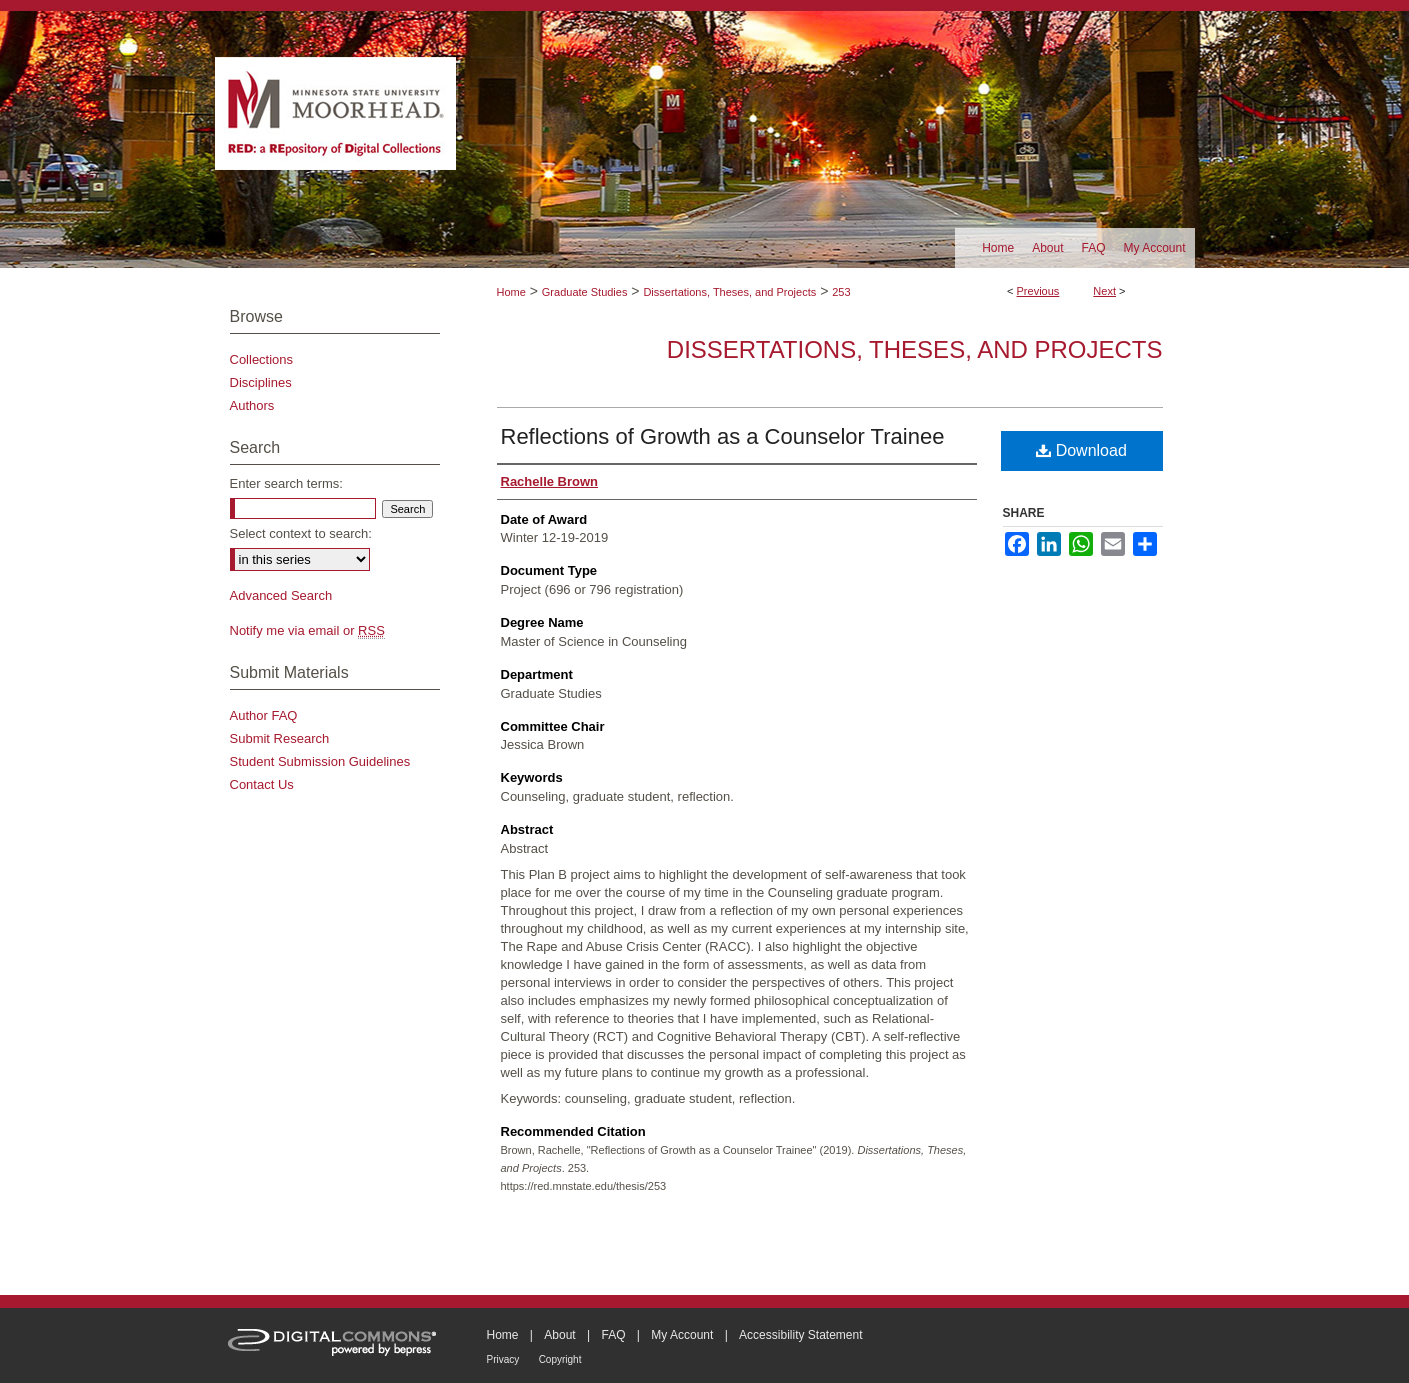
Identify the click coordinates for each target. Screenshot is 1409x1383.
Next (1104, 291)
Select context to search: (301, 533)
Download (1081, 450)
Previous (1038, 291)
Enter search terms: (286, 483)
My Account (682, 1335)
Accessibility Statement (800, 1335)
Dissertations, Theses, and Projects (729, 292)
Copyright (560, 1359)
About (559, 1335)
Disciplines (261, 382)
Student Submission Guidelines (320, 761)
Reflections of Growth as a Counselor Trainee (723, 436)
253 (841, 292)
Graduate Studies (585, 292)
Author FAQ (264, 715)
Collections (262, 359)
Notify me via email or (307, 630)
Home (511, 292)
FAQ (613, 1335)
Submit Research (280, 738)
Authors (252, 405)
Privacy (503, 1359)
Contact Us (262, 784)
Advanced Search (281, 595)
